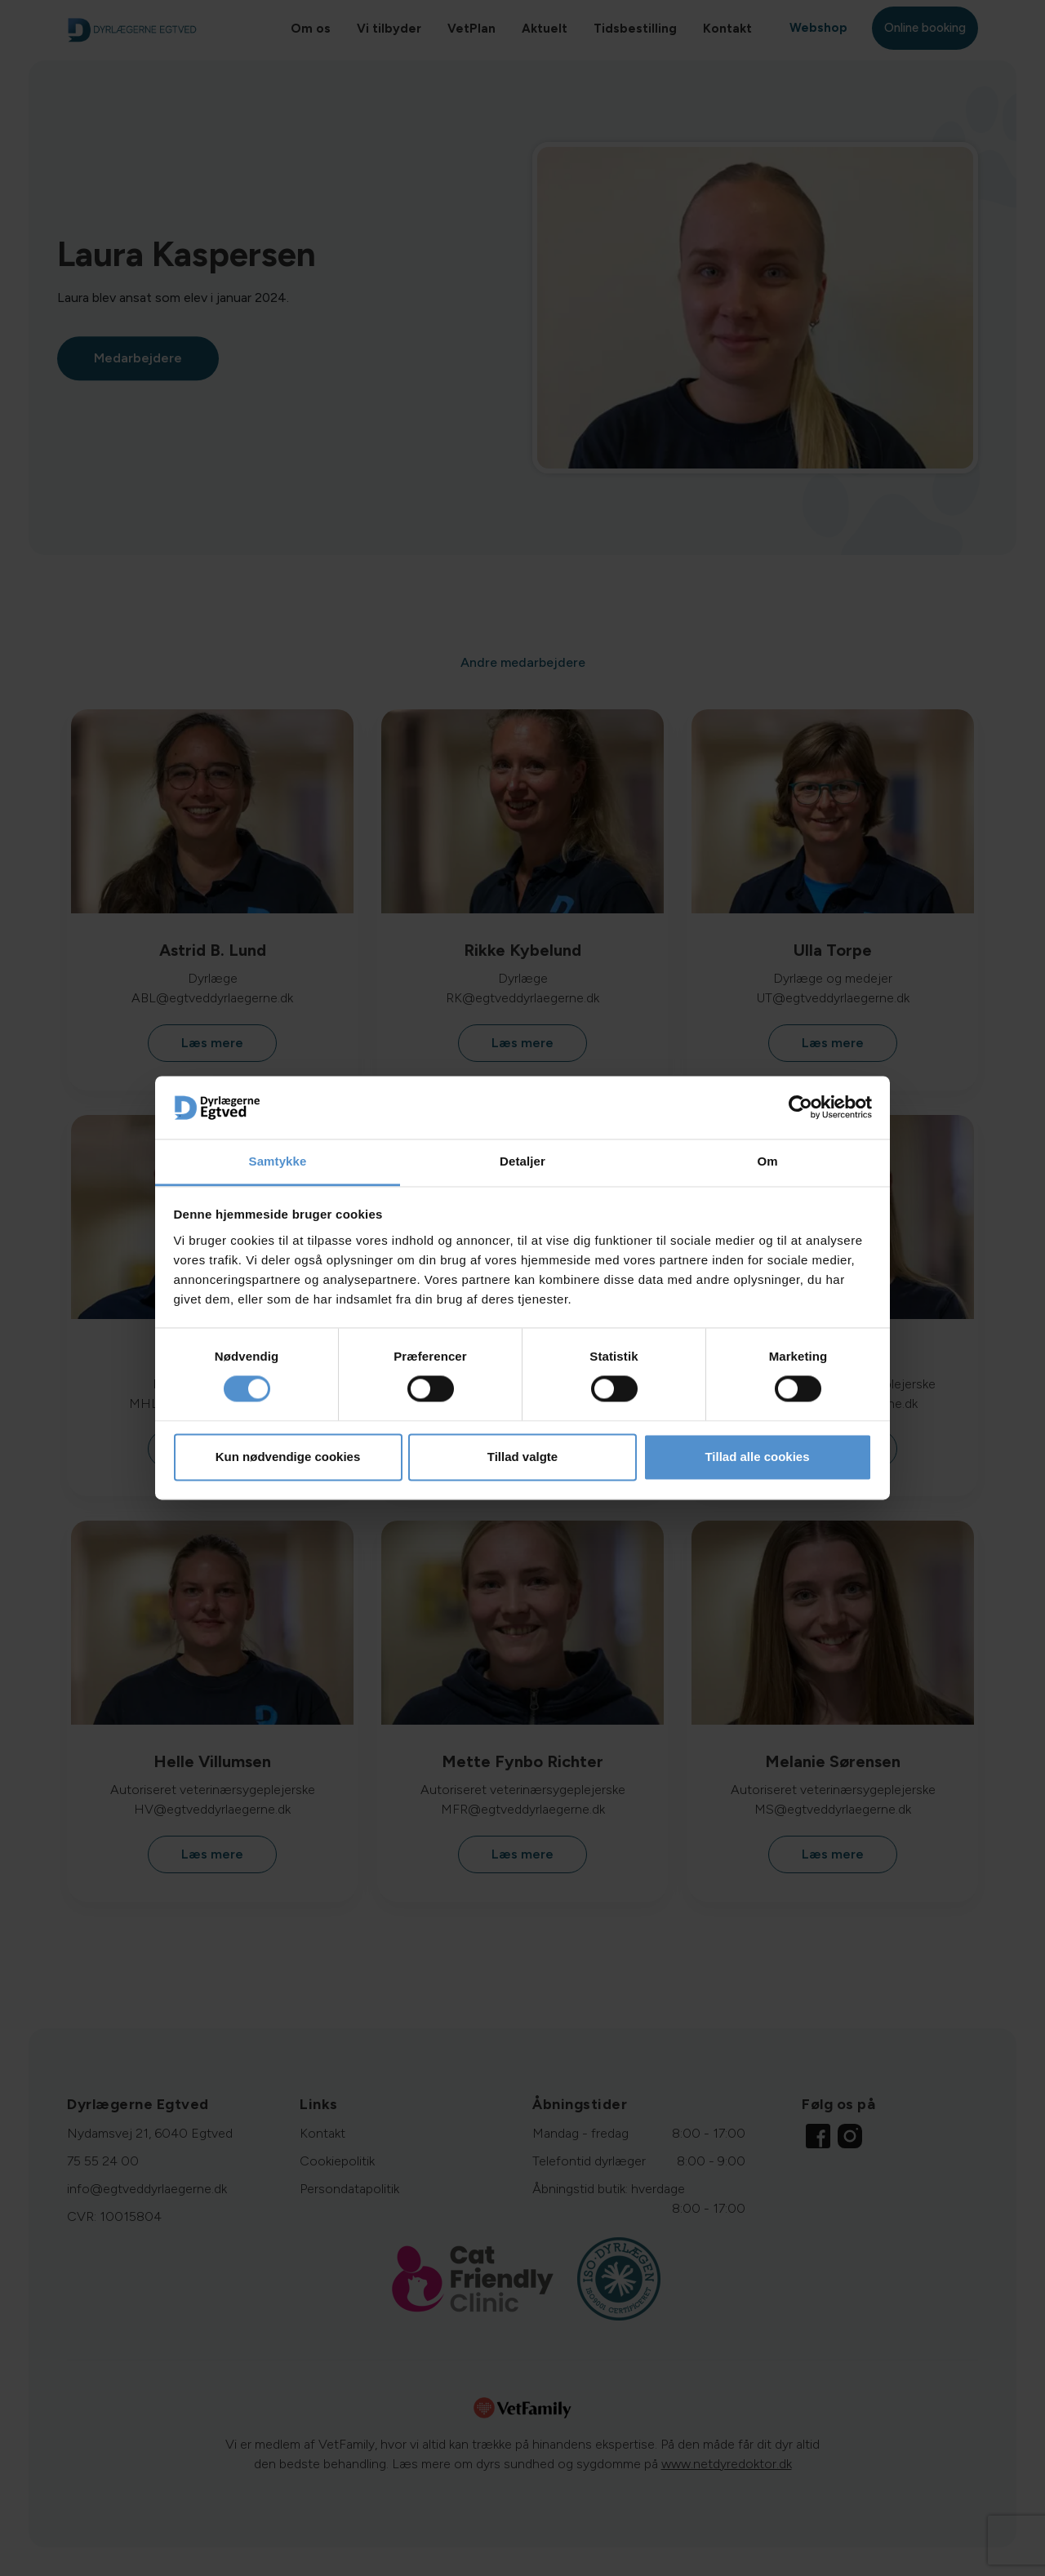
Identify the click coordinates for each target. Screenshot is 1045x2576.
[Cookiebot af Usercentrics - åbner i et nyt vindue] (800, 1107)
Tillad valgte (522, 1456)
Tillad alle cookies (757, 1456)
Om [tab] (767, 1161)
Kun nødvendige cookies (288, 1456)
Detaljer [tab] (522, 1161)
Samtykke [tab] (278, 1161)
